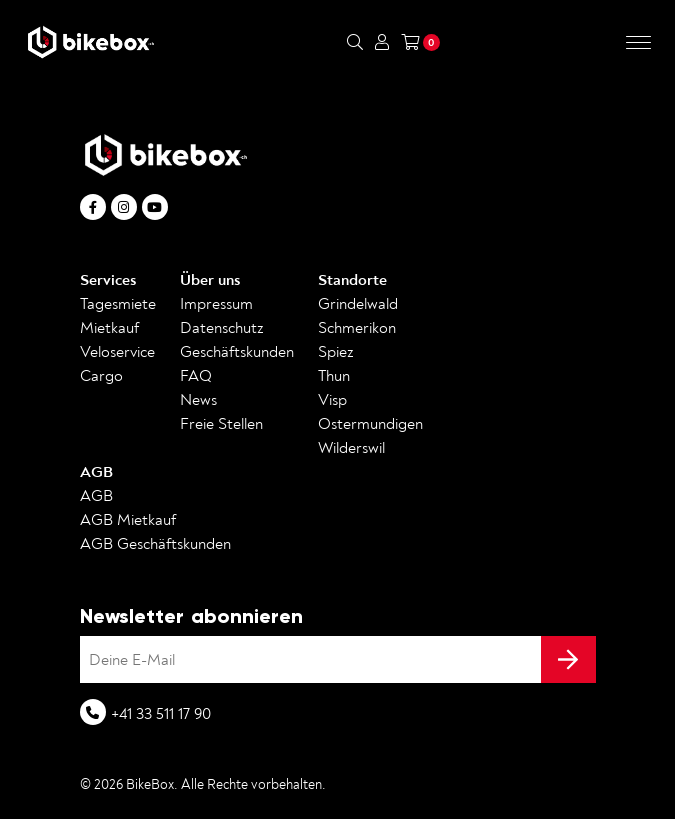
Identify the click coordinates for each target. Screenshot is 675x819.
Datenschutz (222, 328)
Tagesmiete (118, 304)
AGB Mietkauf (128, 520)
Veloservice (117, 352)
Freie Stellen (221, 424)
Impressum (216, 304)
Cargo (101, 376)
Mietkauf (109, 328)
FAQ (196, 376)
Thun (334, 376)
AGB (96, 472)
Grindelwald (358, 304)
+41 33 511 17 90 (161, 714)
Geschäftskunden (237, 352)
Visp (332, 400)
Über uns (210, 280)
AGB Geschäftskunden (155, 544)
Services (108, 280)
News (198, 400)
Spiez (336, 352)
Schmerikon (357, 328)
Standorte (352, 280)
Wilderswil (351, 448)
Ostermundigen (370, 424)
